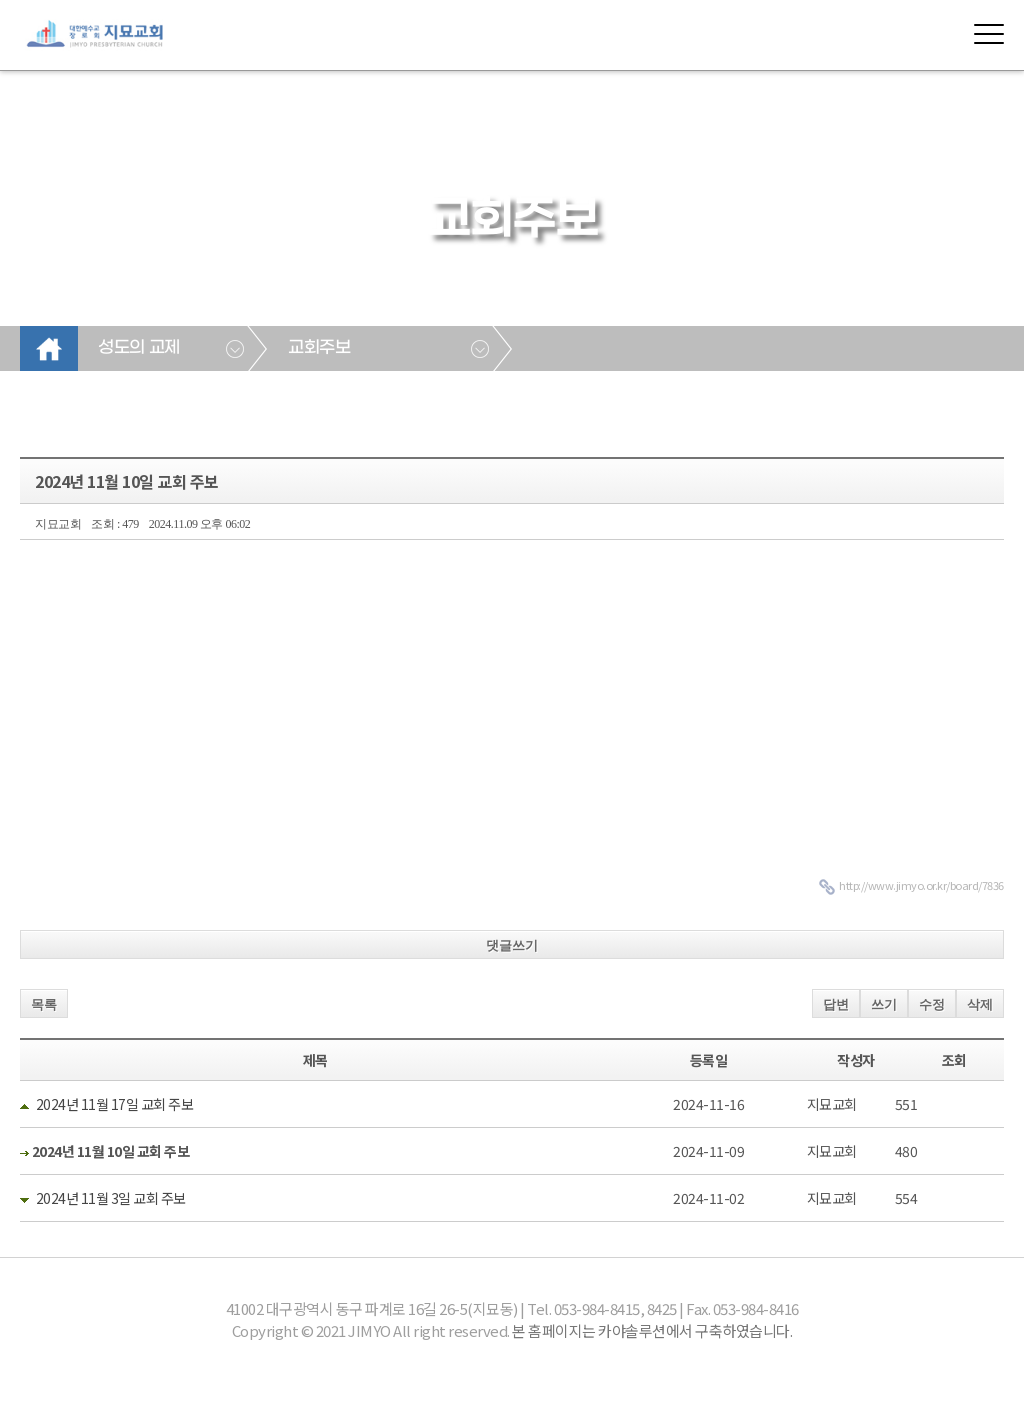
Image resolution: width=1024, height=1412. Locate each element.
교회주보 (319, 348)
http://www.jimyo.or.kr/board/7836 (921, 885)
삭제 (980, 1004)
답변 (836, 1004)
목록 (44, 1004)
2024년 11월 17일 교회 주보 (115, 1104)
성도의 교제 (138, 348)
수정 (932, 1004)
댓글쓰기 (512, 945)
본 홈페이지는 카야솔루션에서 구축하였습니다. (652, 1330)
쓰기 (884, 1004)
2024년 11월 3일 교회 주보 (111, 1198)
